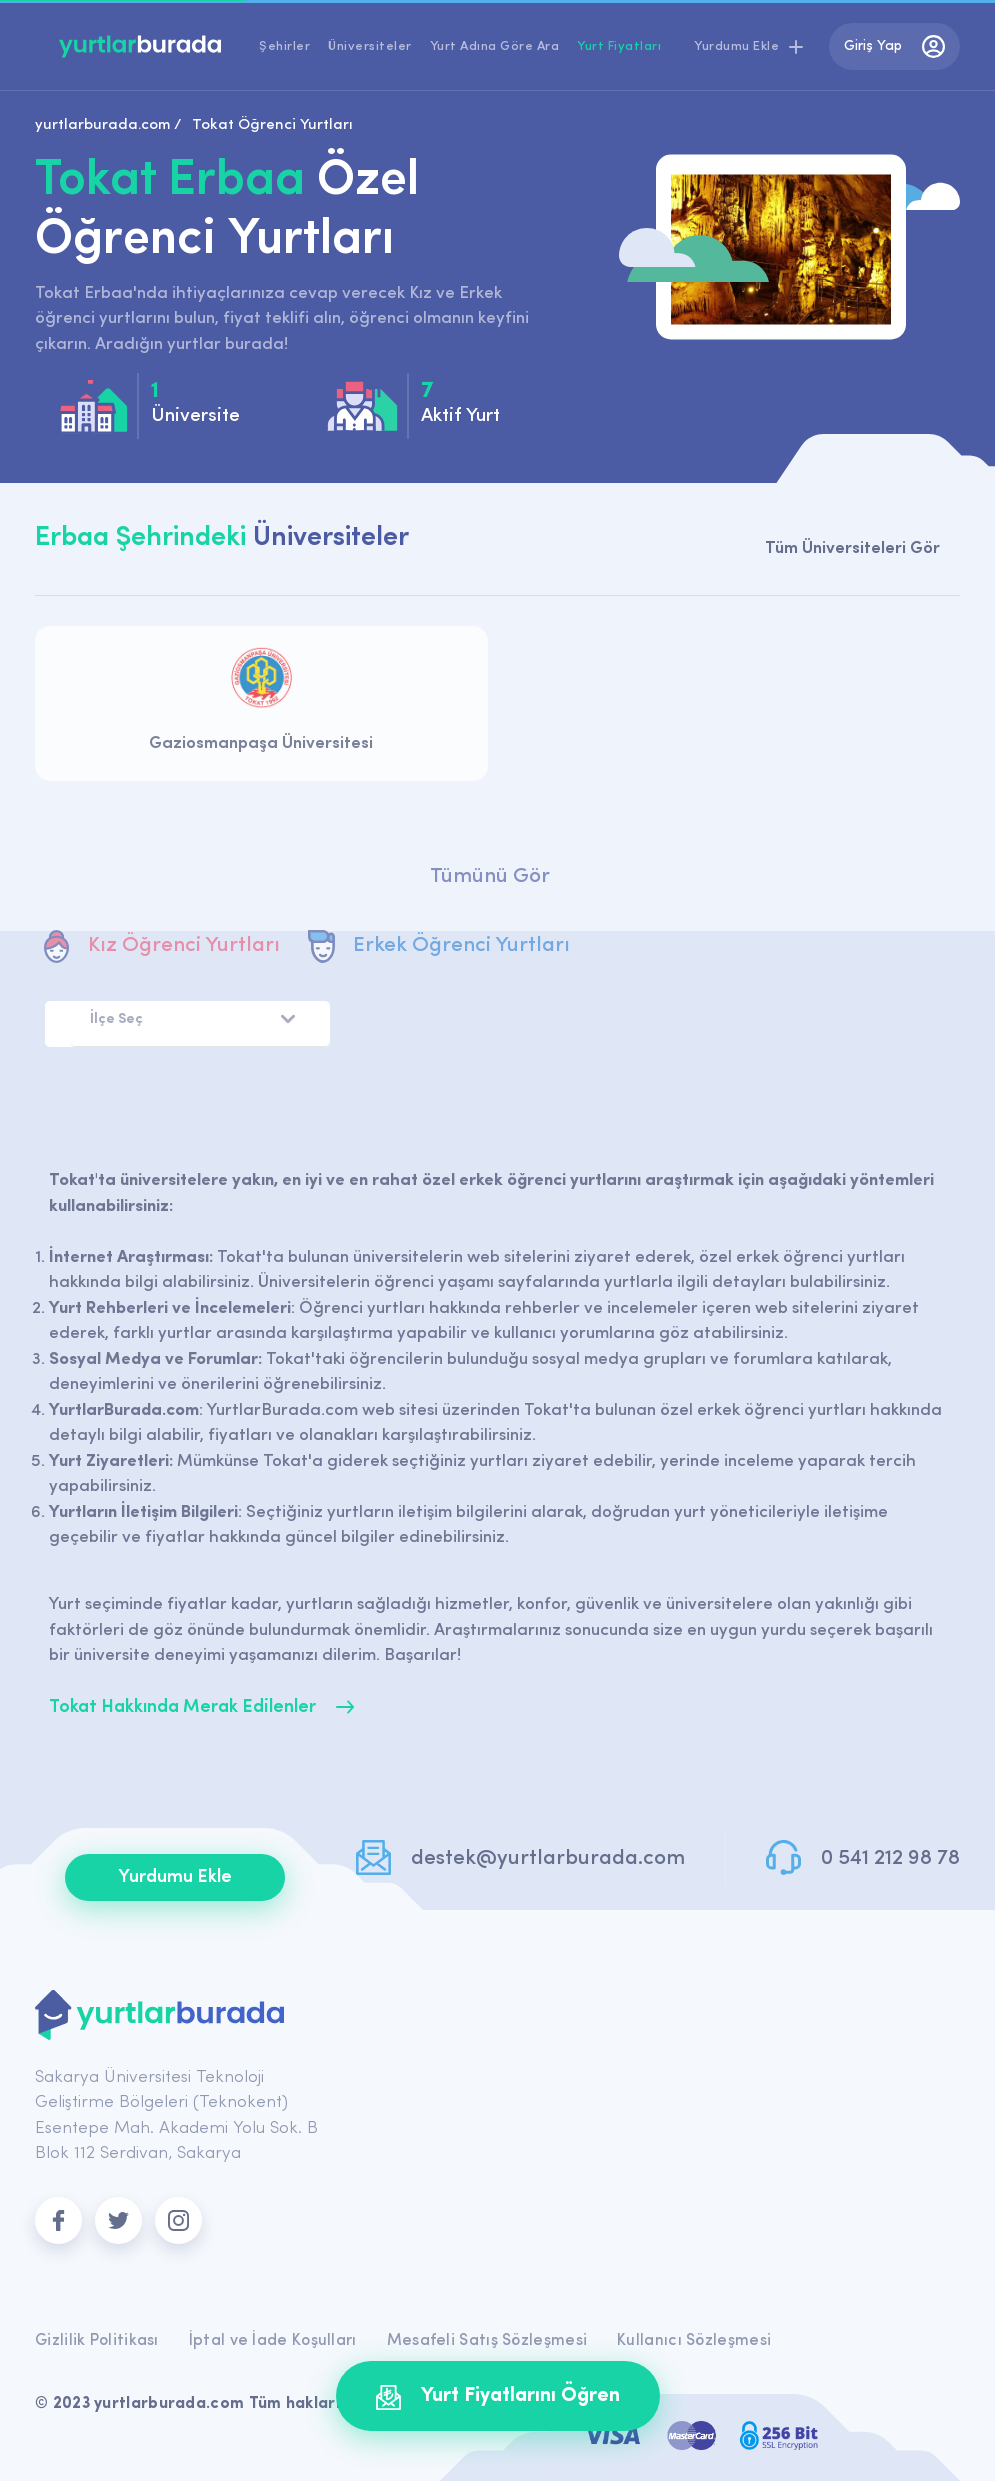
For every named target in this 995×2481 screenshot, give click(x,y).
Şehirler (284, 46)
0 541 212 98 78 (890, 1858)
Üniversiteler (370, 46)
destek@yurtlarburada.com (548, 1858)
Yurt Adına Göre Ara (495, 46)
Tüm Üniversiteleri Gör (852, 548)
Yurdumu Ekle (175, 1877)
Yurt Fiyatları (619, 46)
